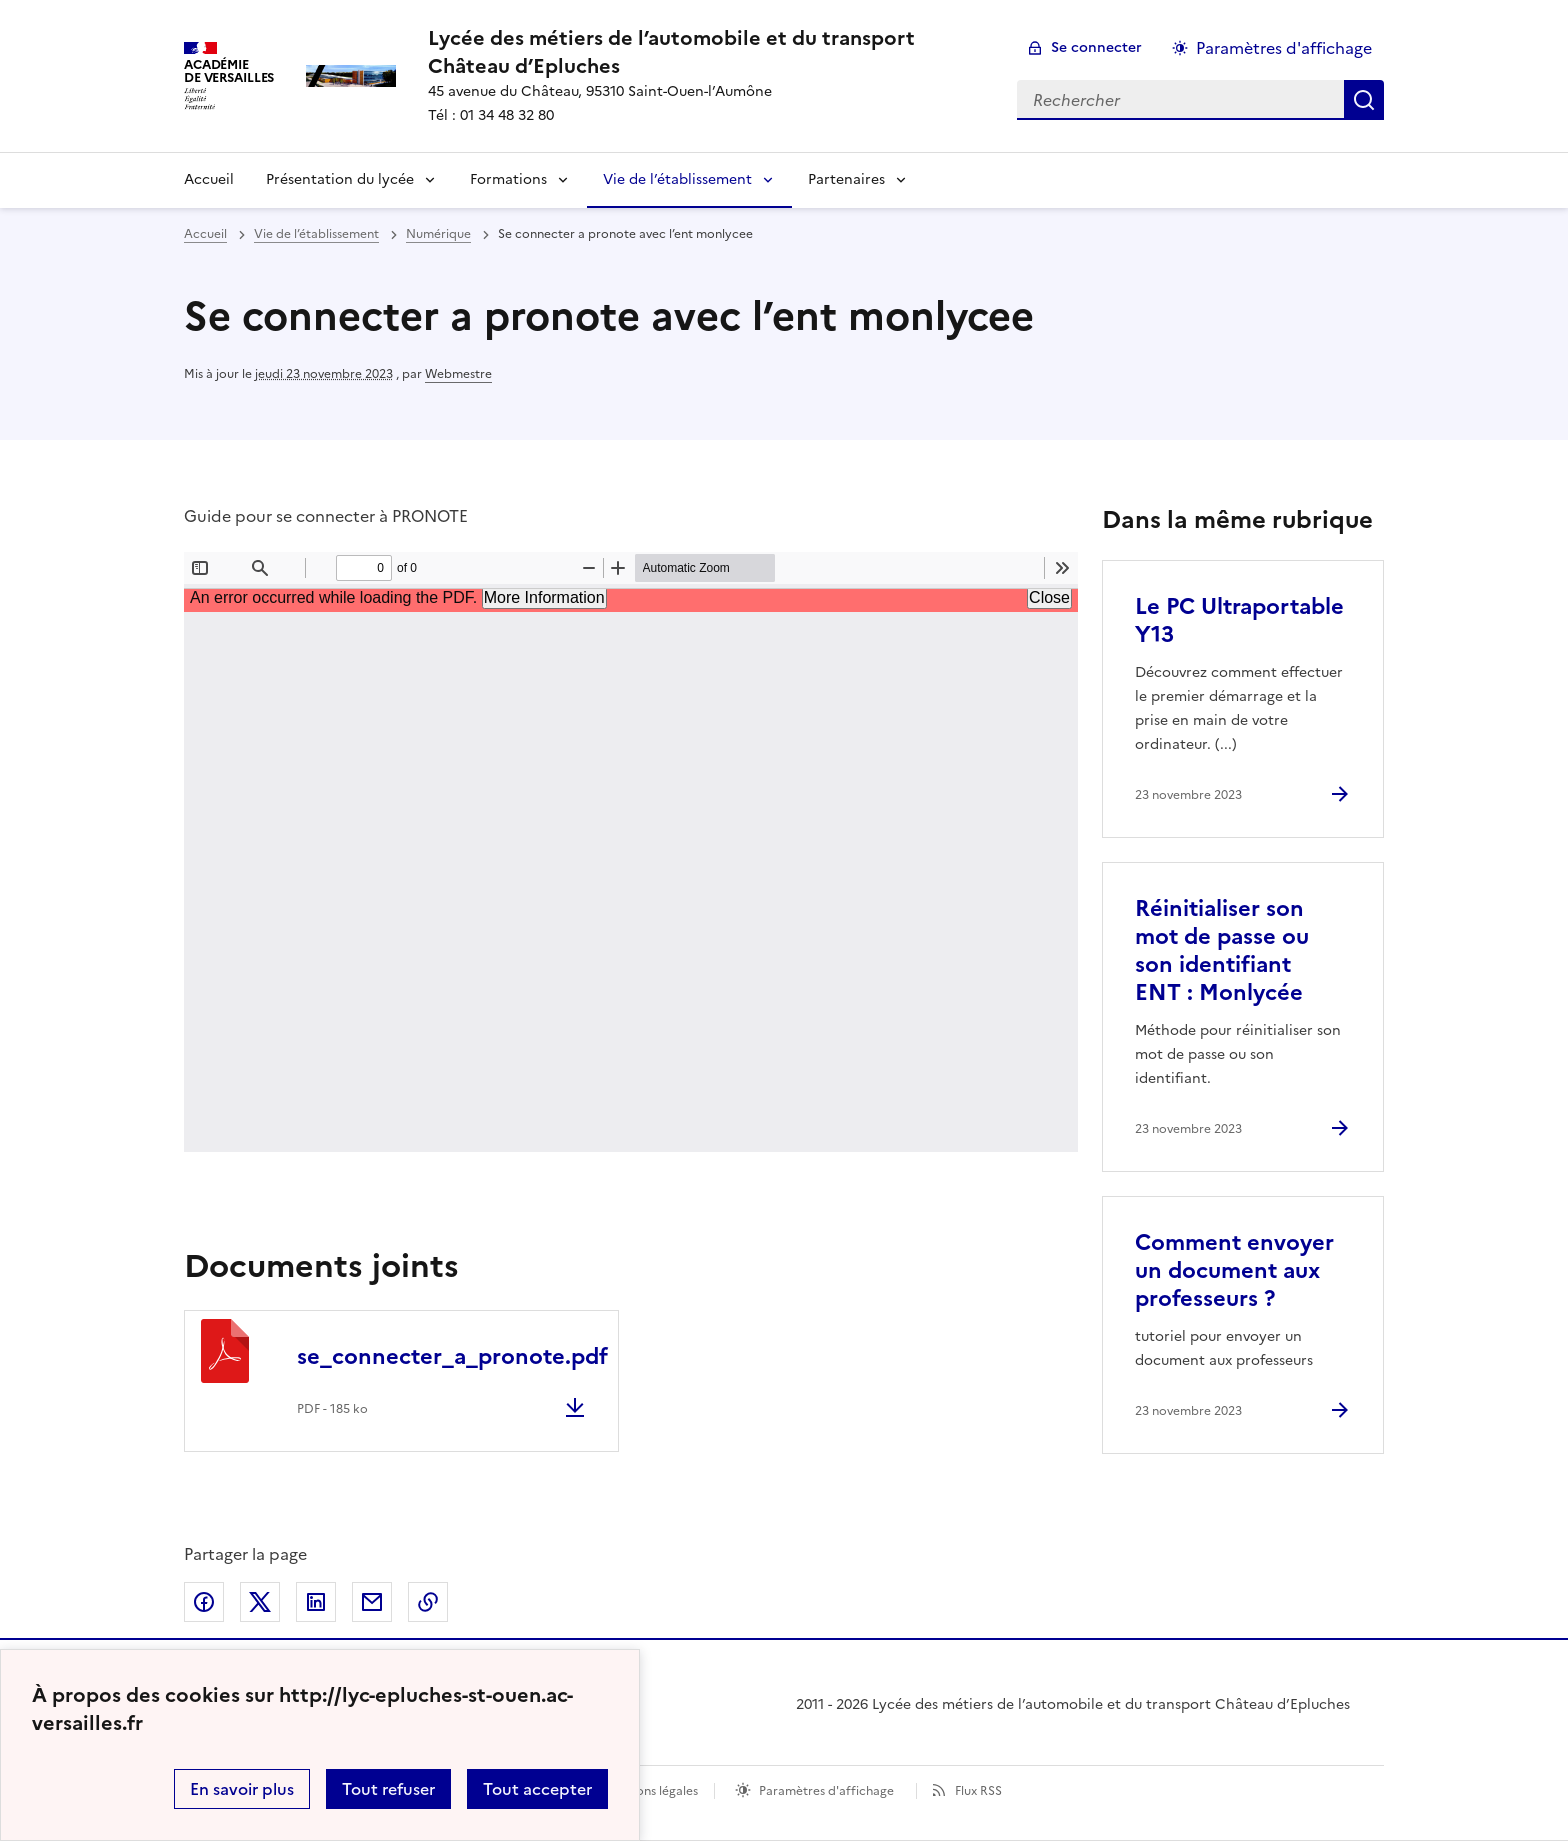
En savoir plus (242, 1789)
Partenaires (846, 179)
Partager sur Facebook (204, 1602)
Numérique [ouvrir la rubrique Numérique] (438, 234)
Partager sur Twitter (260, 1602)
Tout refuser (388, 1789)
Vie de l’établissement (677, 179)
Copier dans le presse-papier (428, 1602)
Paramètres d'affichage (826, 1791)
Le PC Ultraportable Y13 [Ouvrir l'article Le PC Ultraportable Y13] (1239, 620)
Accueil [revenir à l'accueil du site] (205, 234)
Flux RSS (978, 1791)
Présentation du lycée (340, 179)
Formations (508, 179)
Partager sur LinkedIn (316, 1602)
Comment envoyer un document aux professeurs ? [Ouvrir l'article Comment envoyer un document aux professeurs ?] (1234, 1270)
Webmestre (458, 374)
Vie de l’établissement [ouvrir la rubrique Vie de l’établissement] (316, 234)
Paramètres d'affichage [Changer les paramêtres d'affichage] (1284, 48)
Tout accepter (537, 1789)
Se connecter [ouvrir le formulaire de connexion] (1096, 47)
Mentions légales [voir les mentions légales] (650, 1791)
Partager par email (372, 1602)
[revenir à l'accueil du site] (706, 52)
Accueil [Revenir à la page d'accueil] (209, 179)
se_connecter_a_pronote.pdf (452, 1356)
